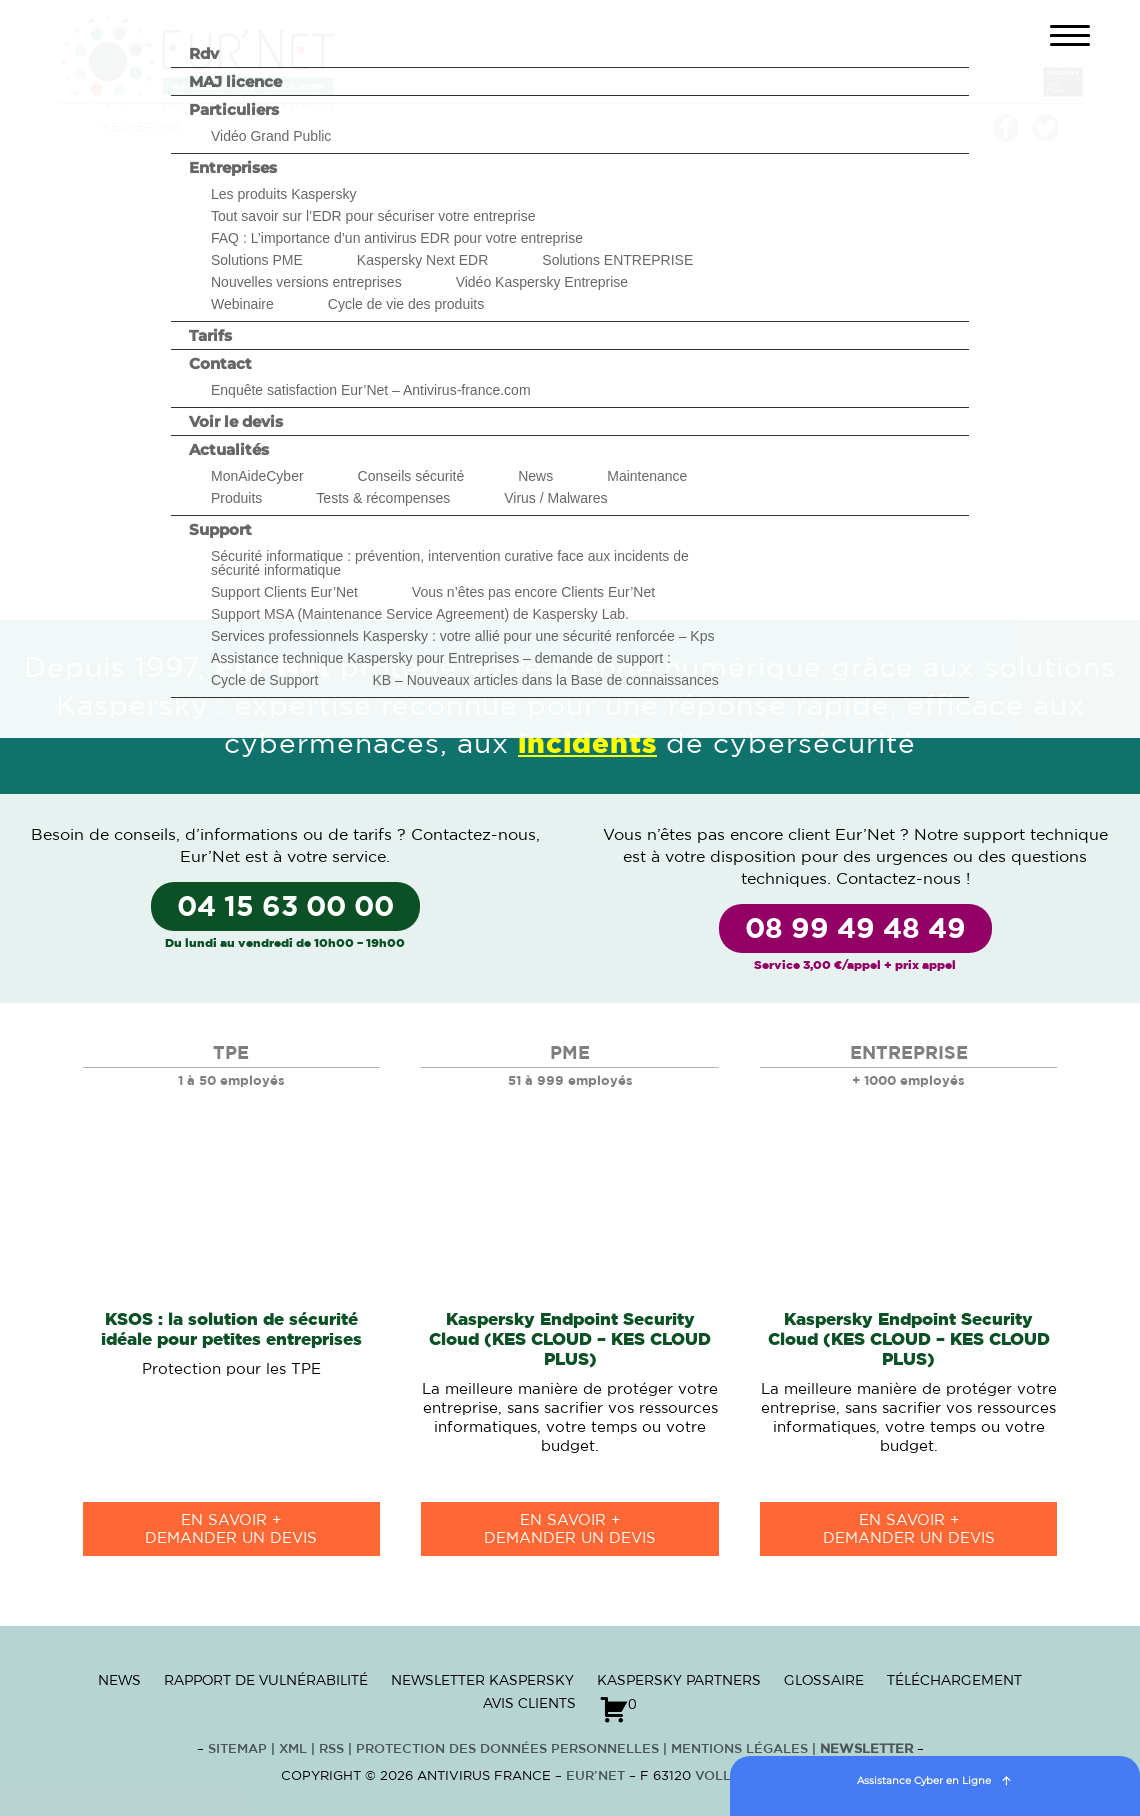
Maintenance (647, 476)
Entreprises (233, 167)
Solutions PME (257, 260)
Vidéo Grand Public (271, 136)
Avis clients (529, 1703)
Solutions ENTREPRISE (617, 260)
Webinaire (242, 304)
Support (220, 529)
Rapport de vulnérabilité (266, 1680)
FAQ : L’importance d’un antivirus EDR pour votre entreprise (397, 238)
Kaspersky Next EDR (422, 260)
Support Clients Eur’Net (284, 592)
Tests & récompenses (383, 498)
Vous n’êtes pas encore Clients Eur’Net (533, 592)
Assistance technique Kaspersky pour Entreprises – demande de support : (441, 658)
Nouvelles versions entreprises (306, 282)
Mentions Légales (739, 1749)
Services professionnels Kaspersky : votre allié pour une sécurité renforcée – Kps (462, 636)
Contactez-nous (473, 835)
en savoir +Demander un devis (231, 1529)
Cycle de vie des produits (406, 304)
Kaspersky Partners (679, 1680)
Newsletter (866, 1749)
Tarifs (210, 335)
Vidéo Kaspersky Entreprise (542, 282)
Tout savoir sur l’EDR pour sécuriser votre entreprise (373, 216)
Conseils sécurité (411, 476)
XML (293, 1749)
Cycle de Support (264, 680)
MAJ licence (235, 81)
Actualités (229, 449)
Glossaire (824, 1680)
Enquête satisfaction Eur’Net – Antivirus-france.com (371, 390)
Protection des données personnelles (507, 1749)
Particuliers (234, 109)
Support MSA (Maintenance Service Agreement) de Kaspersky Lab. (420, 614)
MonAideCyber (257, 476)
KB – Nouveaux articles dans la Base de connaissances (545, 680)
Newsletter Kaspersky (482, 1680)
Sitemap (237, 1749)
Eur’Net (595, 1776)
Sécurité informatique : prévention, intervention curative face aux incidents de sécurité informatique (450, 563)
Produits (236, 498)
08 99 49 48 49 (855, 930)
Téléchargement (954, 1680)
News (535, 476)
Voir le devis (236, 421)
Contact (220, 363)
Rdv (204, 53)
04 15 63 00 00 (285, 908)
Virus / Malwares (555, 498)
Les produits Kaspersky (284, 194)
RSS (333, 1749)
